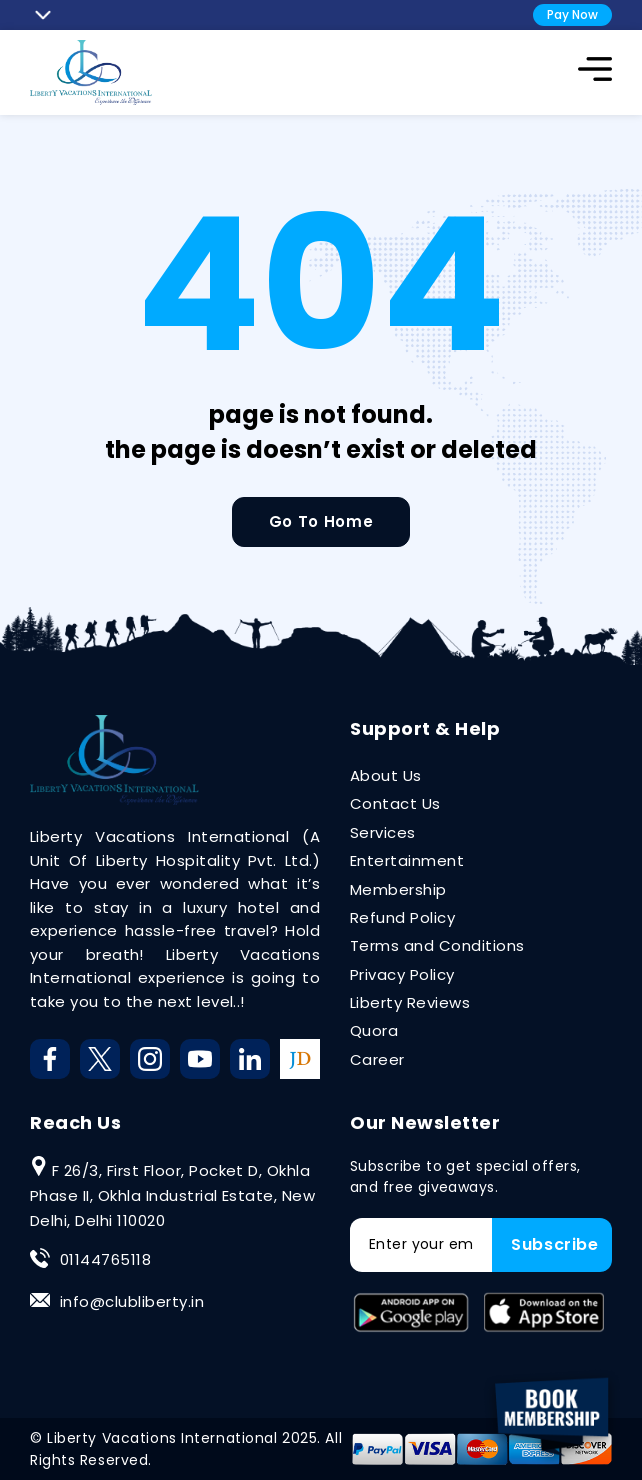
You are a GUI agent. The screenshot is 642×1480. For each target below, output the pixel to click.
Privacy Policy (402, 974)
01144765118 (105, 1259)
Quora (374, 1030)
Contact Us (395, 803)
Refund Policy (402, 917)
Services (383, 832)
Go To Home (321, 521)
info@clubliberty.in (132, 1301)
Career (377, 1059)
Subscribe (555, 1244)
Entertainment (407, 860)
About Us (386, 775)
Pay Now (572, 14)
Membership (398, 889)
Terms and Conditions (437, 945)
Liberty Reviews (410, 1002)
